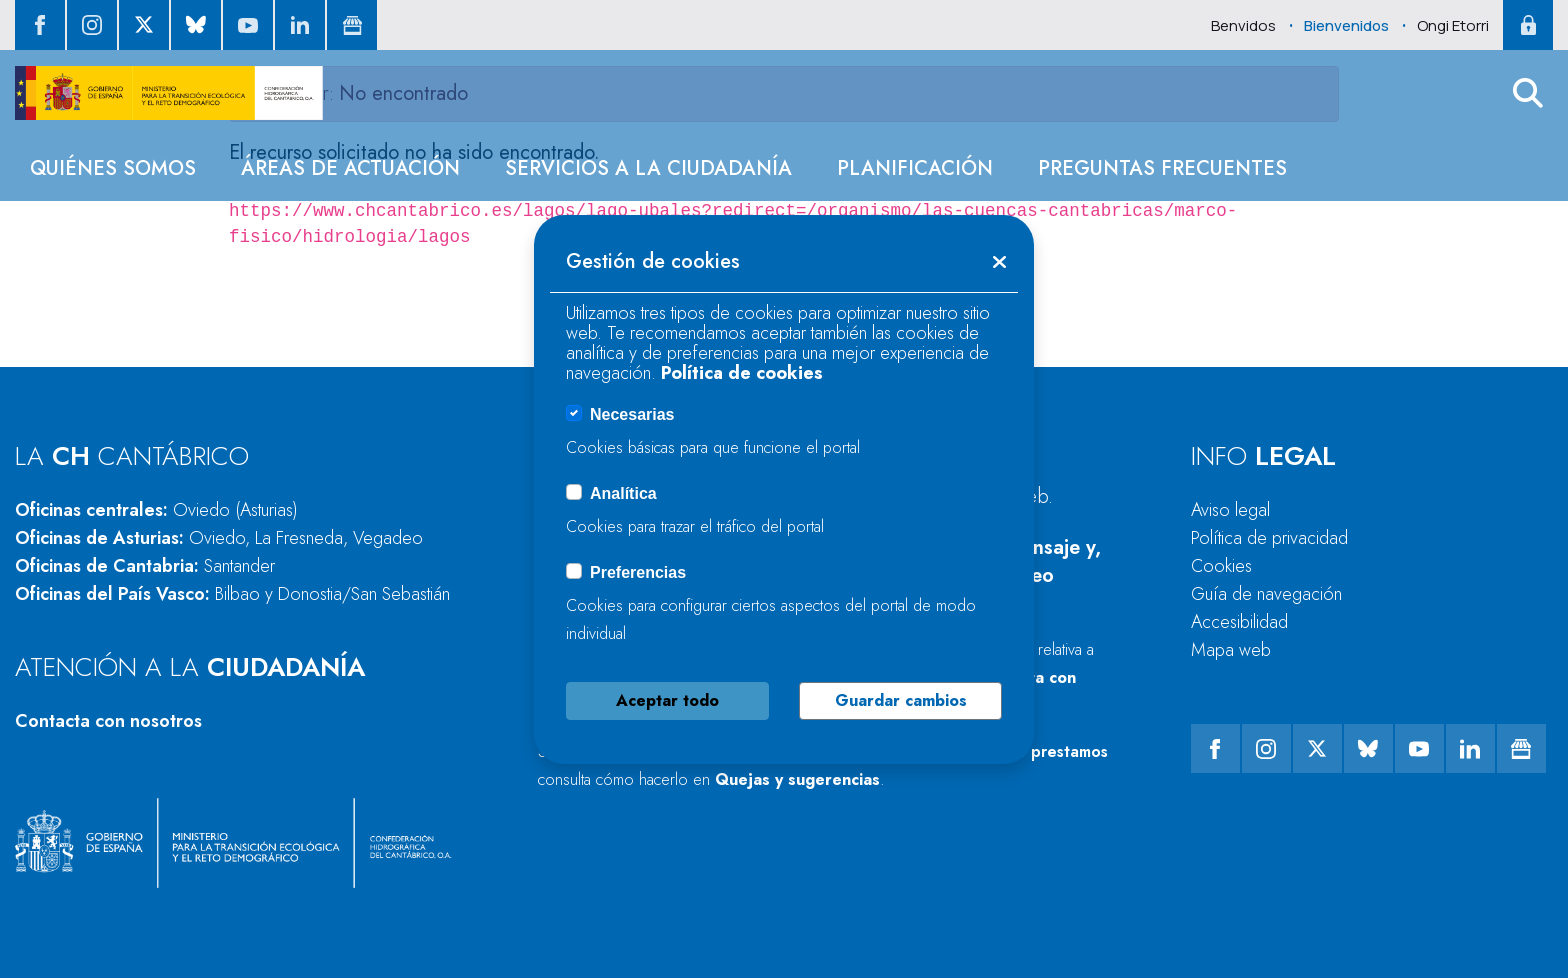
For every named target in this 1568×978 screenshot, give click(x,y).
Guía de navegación (1266, 594)
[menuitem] (113, 168)
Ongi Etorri (1453, 25)
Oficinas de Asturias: (219, 538)
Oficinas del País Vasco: (232, 594)
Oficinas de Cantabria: (145, 566)
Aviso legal (1230, 510)
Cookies (1221, 566)
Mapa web (1231, 650)
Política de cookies (742, 373)
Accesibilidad (1239, 622)
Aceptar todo (667, 700)
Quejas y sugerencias (797, 779)
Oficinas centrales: (156, 510)
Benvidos (1243, 25)
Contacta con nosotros (108, 721)
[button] (1528, 93)
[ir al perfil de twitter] (144, 25)
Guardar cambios (901, 700)
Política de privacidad (1269, 538)
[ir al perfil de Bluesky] (196, 25)
